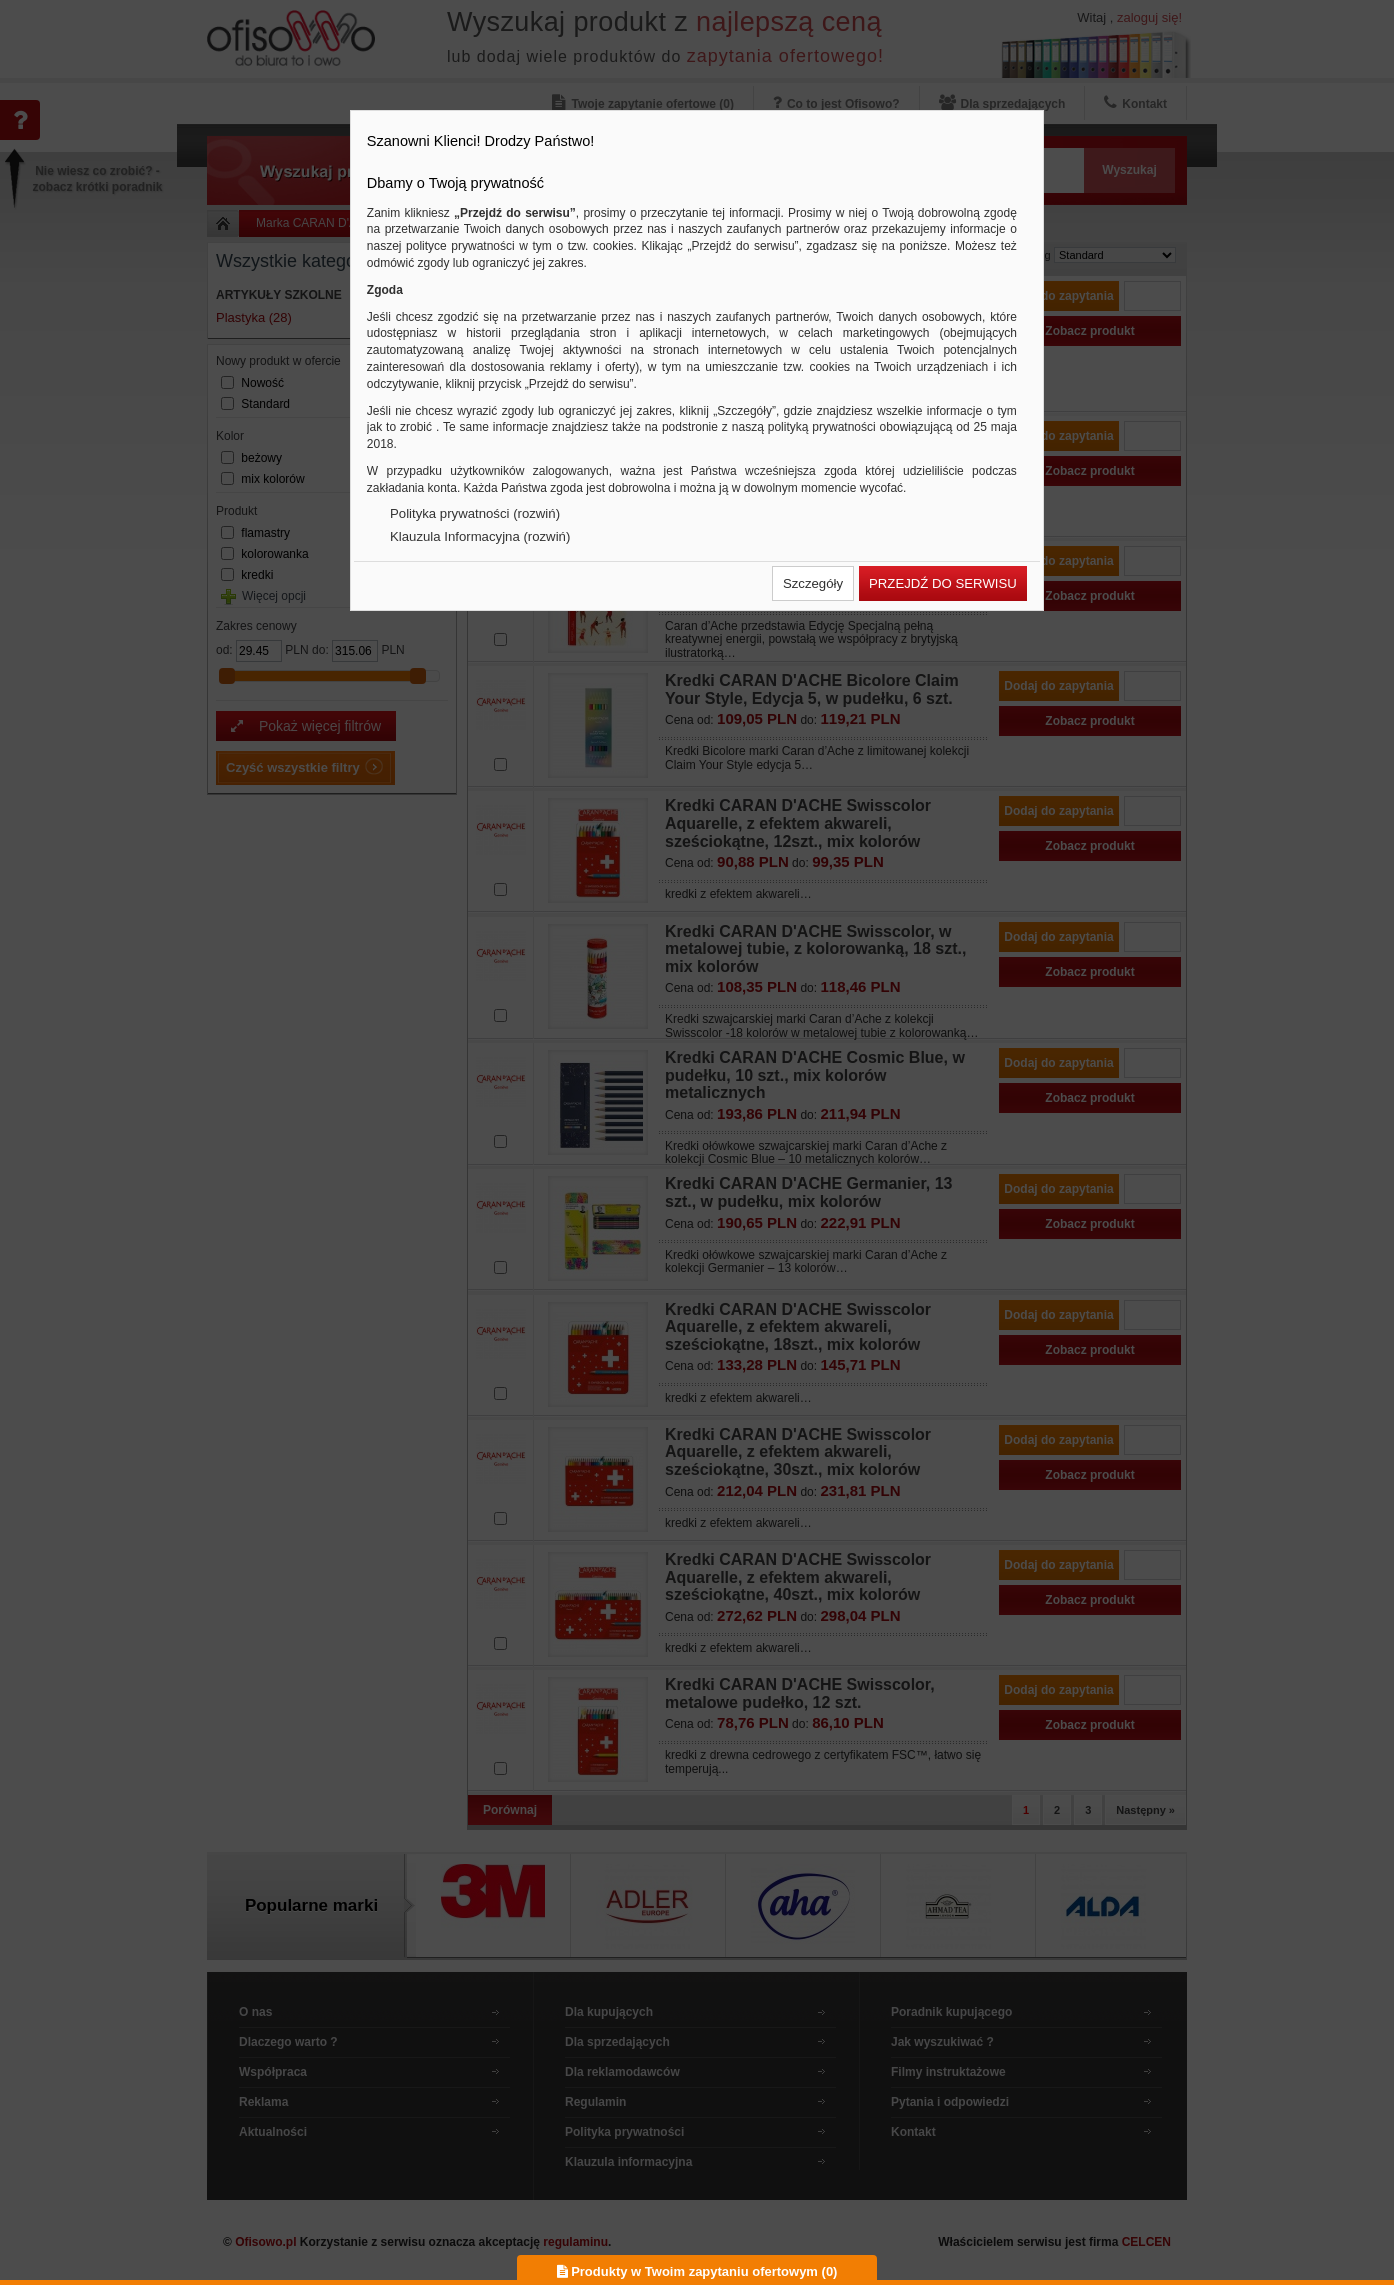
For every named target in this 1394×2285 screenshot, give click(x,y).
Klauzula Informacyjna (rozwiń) (480, 536)
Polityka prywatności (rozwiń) (475, 513)
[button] (813, 583)
